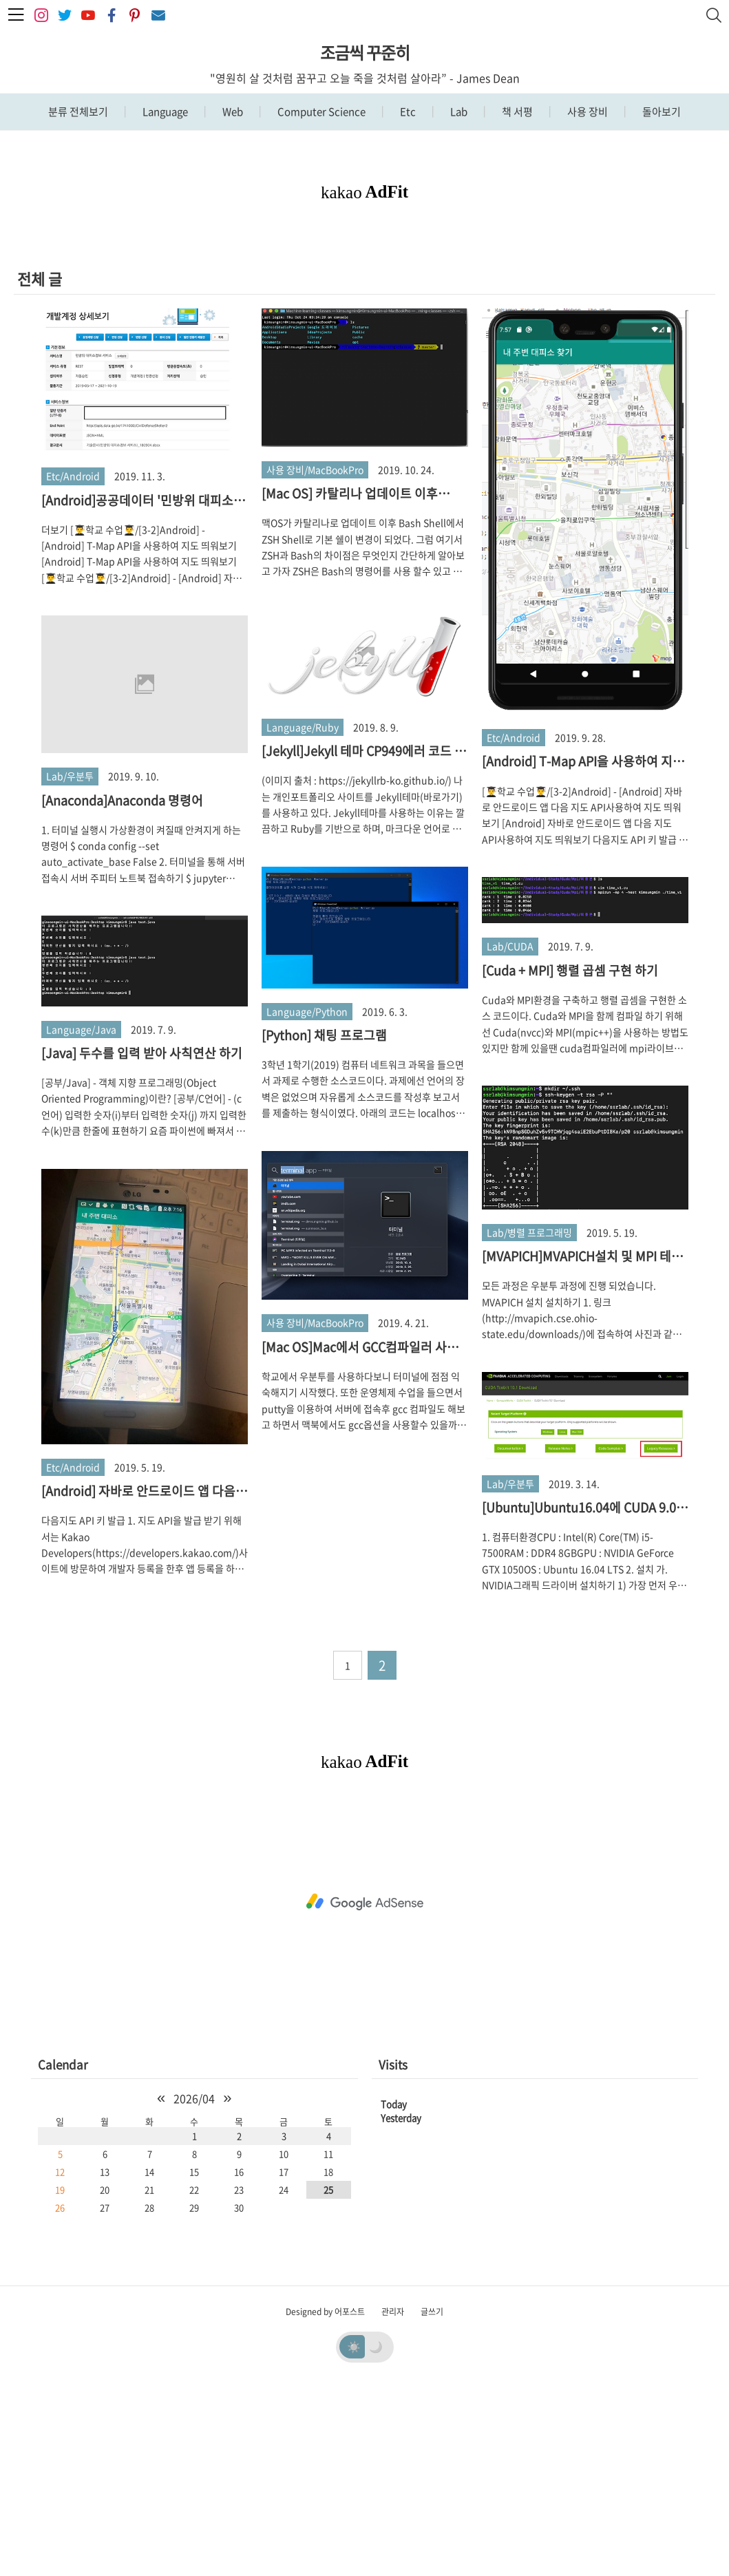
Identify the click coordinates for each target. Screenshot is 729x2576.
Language (164, 111)
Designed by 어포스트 (325, 2504)
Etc (407, 111)
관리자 (392, 2504)
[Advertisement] (364, 332)
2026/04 (194, 2291)
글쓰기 (432, 2504)
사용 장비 (586, 111)
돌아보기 (660, 111)
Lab (457, 111)
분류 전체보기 (78, 111)
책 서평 (516, 111)
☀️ (354, 2539)
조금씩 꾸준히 (365, 52)
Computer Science (320, 111)
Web (231, 111)
